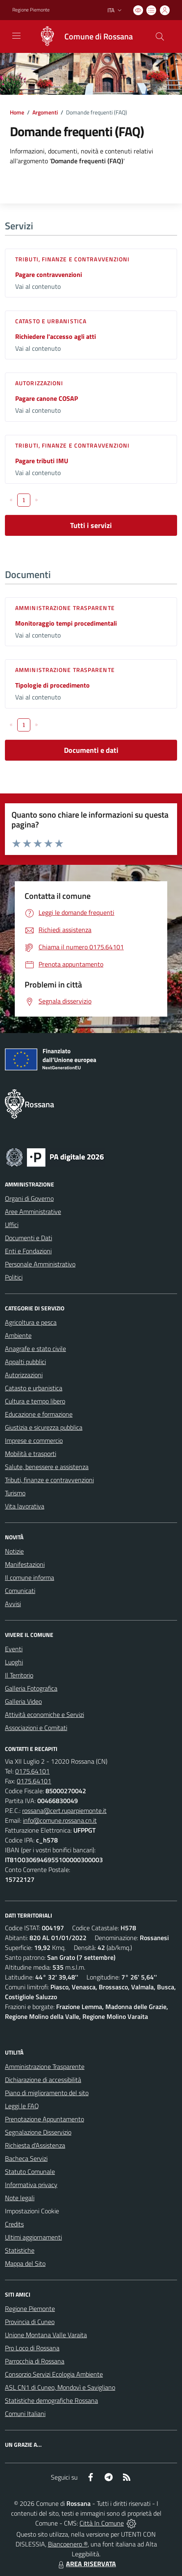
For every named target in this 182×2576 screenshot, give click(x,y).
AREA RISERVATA (86, 2564)
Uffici (11, 1225)
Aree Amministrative (33, 1211)
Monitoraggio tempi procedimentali (66, 623)
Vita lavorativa (24, 1506)
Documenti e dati (91, 750)
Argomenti (45, 112)
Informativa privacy (31, 2185)
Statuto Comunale (30, 2171)
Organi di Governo (29, 1198)
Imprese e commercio (34, 1440)
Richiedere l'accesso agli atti (55, 336)
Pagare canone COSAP (46, 398)
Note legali (19, 2198)
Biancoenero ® (68, 2544)
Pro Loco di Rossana (32, 2348)
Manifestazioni (25, 1564)
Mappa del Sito (25, 2263)
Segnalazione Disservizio (38, 2132)
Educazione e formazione (39, 1414)
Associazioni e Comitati (36, 1728)
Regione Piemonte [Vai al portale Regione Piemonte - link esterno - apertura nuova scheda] (31, 10)
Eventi (14, 1649)
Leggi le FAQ (22, 2106)
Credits (14, 2224)
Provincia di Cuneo (30, 2322)
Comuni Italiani (25, 2413)
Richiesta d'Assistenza (35, 2145)
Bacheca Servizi (26, 2158)
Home (17, 112)
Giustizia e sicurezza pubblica (43, 1427)
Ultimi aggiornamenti (33, 2237)
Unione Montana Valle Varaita (46, 2335)
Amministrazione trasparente (65, 607)
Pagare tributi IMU (41, 461)
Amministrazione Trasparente (44, 2066)
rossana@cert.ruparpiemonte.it (64, 1810)
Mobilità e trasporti (30, 1453)
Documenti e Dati (28, 1238)
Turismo (15, 1493)
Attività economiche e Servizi (44, 1714)
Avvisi (13, 1604)
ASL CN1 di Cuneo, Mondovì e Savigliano (60, 2387)
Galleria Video (23, 1701)
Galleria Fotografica (31, 1688)
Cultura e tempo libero (35, 1401)
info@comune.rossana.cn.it (60, 1820)
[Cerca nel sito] (160, 36)
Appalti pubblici (25, 1362)
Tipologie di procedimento (52, 685)
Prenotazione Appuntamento (44, 2119)
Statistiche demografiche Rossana (51, 2400)
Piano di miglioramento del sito (47, 2093)
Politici (14, 1277)
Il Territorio (19, 1675)
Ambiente (18, 1335)
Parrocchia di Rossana (34, 2361)
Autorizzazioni (39, 383)
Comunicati (20, 1590)
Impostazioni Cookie (32, 2211)
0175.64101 (32, 1771)
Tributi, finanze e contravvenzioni (72, 259)
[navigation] (16, 36)
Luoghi (14, 1662)
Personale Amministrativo (40, 1264)
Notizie (14, 1551)
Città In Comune (102, 2523)
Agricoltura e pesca (31, 1322)
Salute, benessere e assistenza (47, 1467)
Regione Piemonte (30, 2308)
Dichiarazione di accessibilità (43, 2080)
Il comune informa (29, 1577)
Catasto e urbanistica (50, 321)
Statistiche (19, 2250)
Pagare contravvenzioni (48, 274)
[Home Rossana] (82, 36)
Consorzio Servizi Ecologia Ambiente (54, 2374)
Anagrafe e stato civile (35, 1348)
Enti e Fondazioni (28, 1251)
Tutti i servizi (91, 525)
